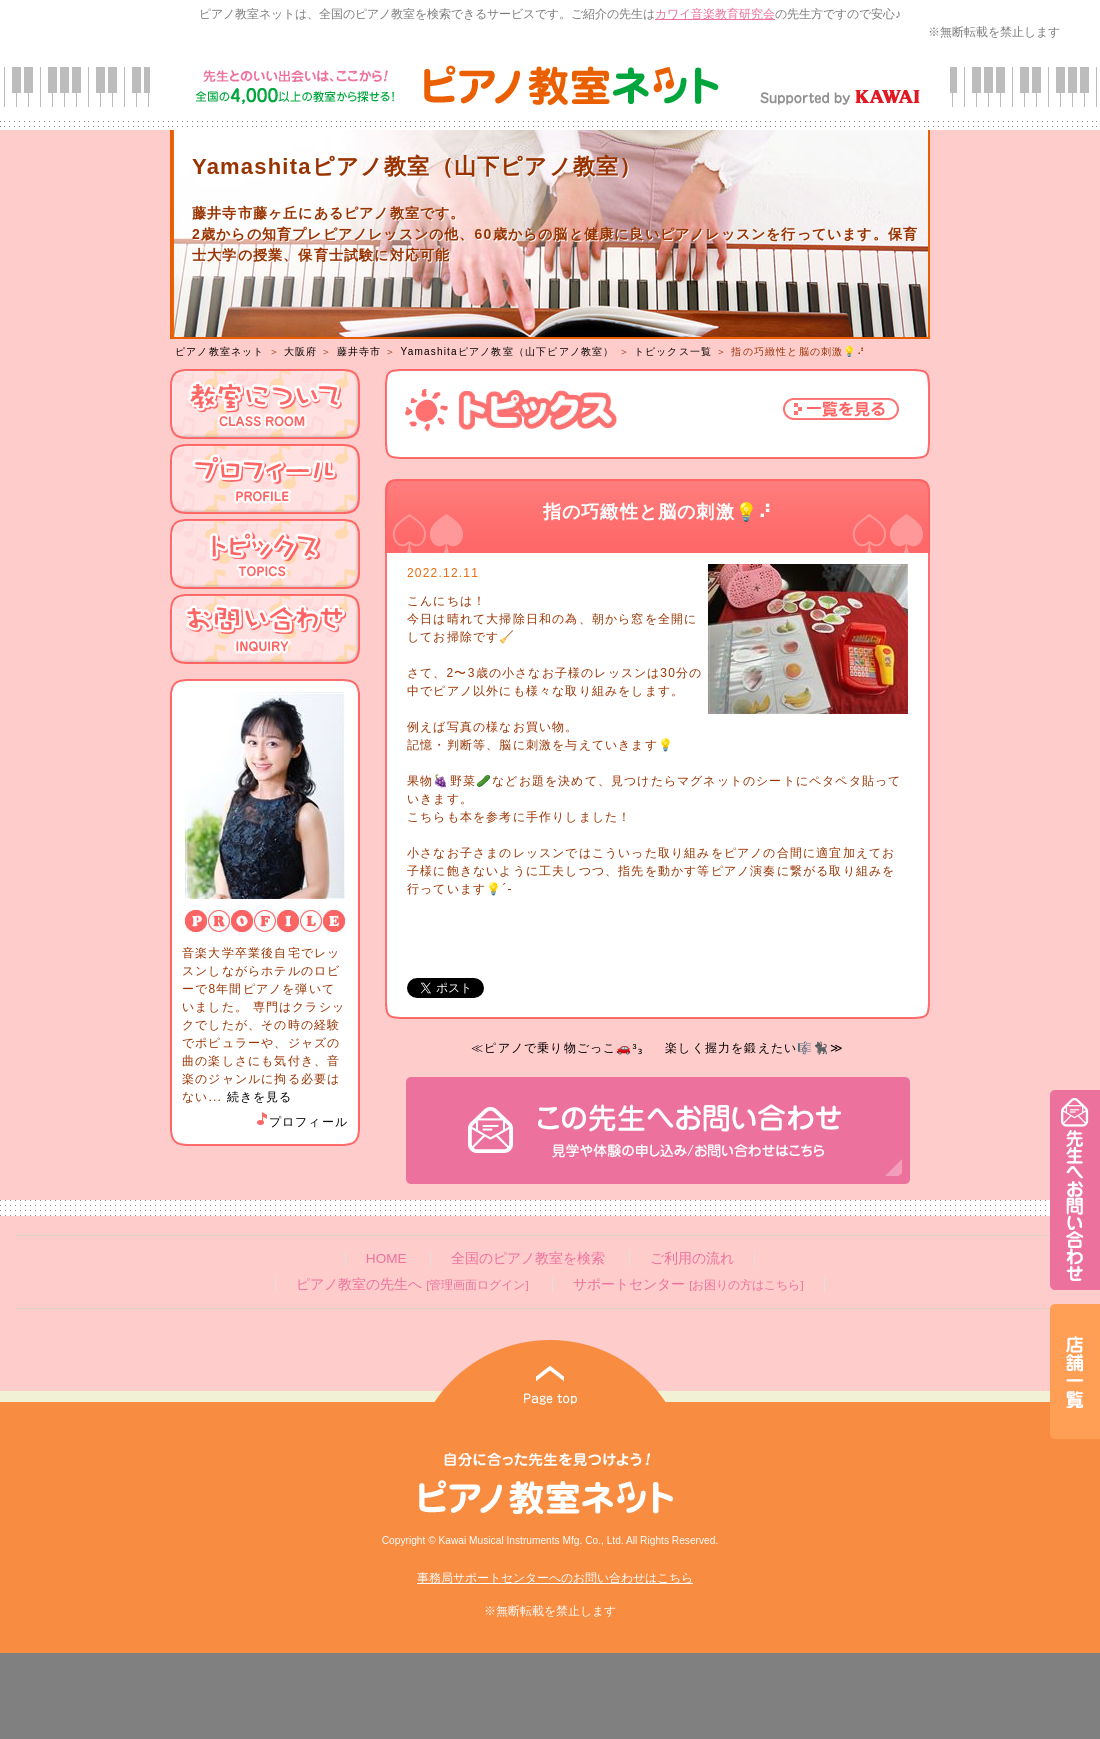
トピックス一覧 (673, 351)
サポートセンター (688, 1284)
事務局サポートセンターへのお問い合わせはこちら (555, 1578)
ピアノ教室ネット (220, 351)
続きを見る (260, 1097)
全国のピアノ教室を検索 (528, 1258)
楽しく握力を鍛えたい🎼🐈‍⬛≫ (754, 1048)
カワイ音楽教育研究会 (715, 14)
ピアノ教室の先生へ (412, 1284)
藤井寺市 (359, 351)
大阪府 (301, 351)
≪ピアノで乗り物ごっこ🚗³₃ (557, 1048)
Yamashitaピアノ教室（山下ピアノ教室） (508, 351)
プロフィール (301, 1122)
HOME (386, 1258)
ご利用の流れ (692, 1258)
